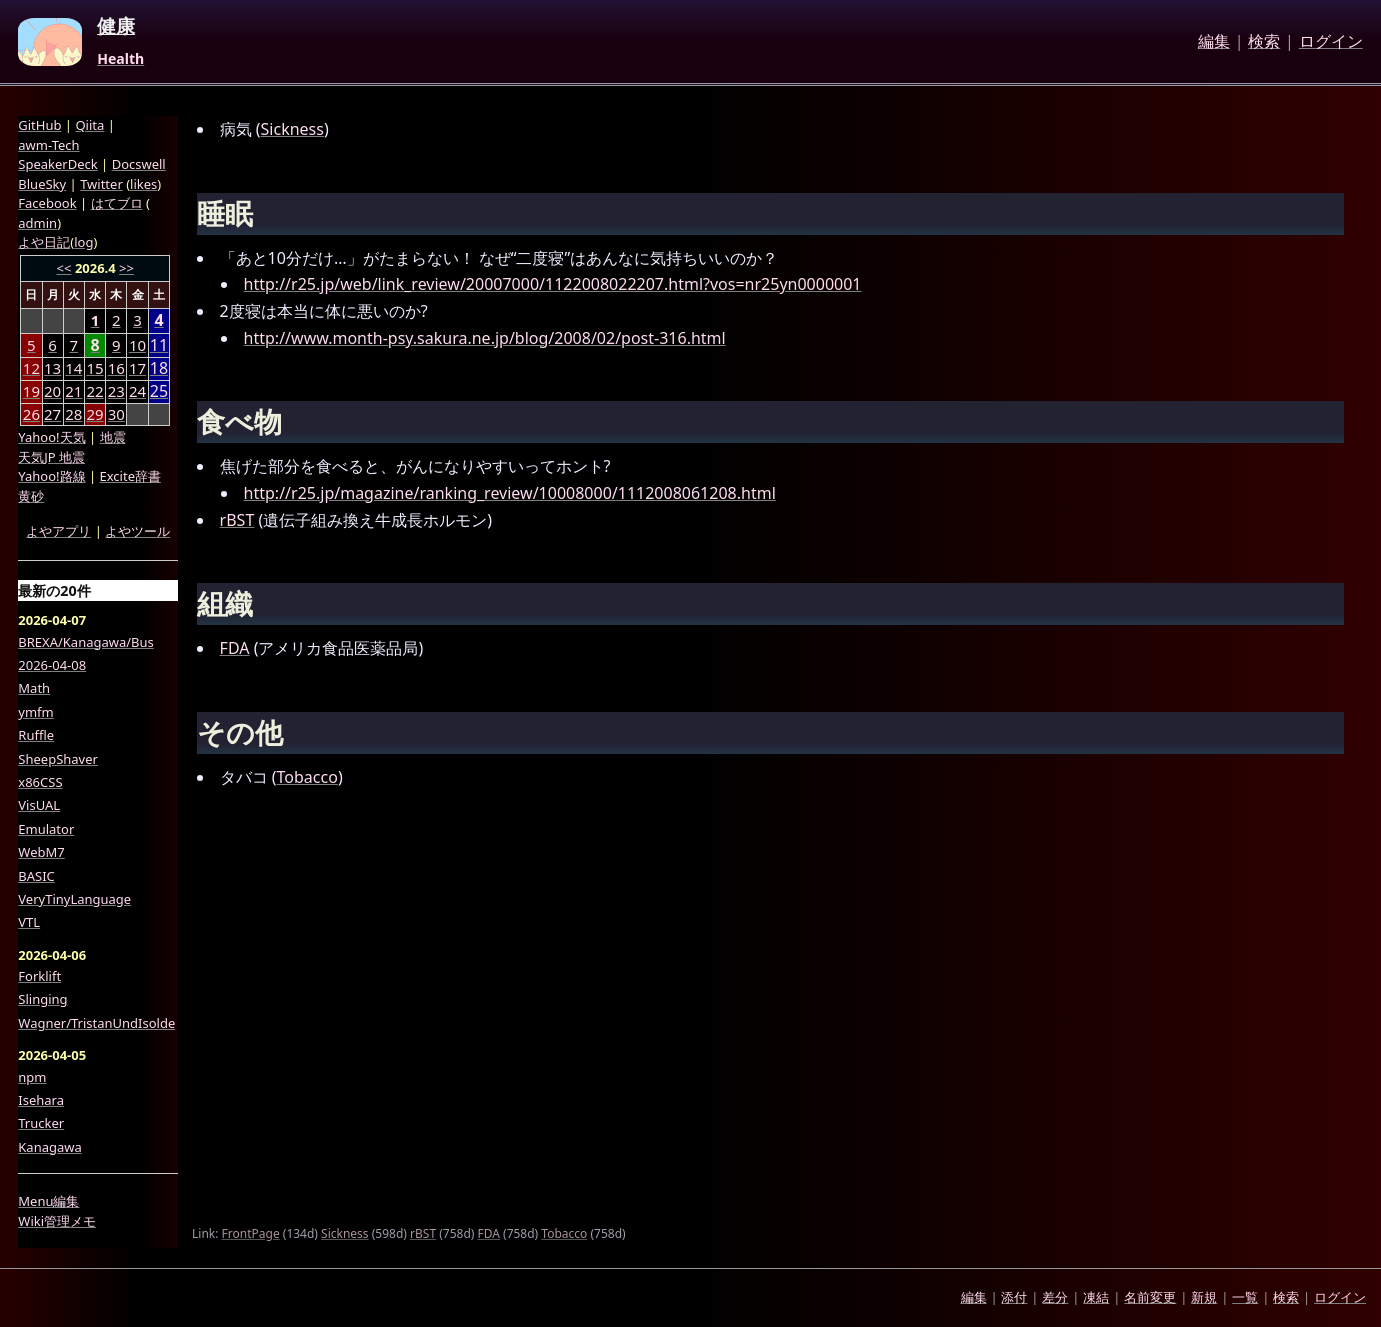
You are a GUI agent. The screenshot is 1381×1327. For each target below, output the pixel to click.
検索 (1264, 42)
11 (159, 345)
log (83, 242)
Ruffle (36, 735)
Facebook (47, 203)
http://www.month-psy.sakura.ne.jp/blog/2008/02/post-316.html (485, 338)
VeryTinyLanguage (74, 899)
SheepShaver (58, 759)
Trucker (41, 1123)
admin (37, 223)
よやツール (137, 531)
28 (73, 414)
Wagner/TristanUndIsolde (96, 1023)
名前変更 (1150, 1297)
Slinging (42, 999)
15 (94, 368)
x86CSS (40, 782)
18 (159, 368)
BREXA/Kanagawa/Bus (86, 642)
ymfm (35, 712)
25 (159, 391)
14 (73, 368)
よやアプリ (58, 531)
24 (137, 391)
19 (31, 391)
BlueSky (42, 184)
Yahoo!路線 (51, 476)
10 (137, 345)
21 (73, 391)
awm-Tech (48, 145)
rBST (237, 520)
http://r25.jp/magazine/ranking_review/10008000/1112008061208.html (510, 493)
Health (120, 59)
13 (52, 368)
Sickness (292, 129)
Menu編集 (48, 1201)
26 (31, 414)
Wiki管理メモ (57, 1221)
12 (31, 368)
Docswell (139, 164)
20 (52, 391)
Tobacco (307, 777)
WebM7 (41, 852)
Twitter (101, 184)
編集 (1214, 42)
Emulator (46, 829)
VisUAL (39, 805)
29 (94, 414)
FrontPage (251, 1233)
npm (32, 1077)
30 (116, 414)
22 (94, 391)
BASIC (36, 876)
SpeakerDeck (57, 164)
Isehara (41, 1100)
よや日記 (44, 242)
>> (126, 268)
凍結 (1096, 1297)
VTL (29, 922)
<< (64, 268)
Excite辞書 (130, 476)
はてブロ (117, 203)
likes (143, 184)
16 (116, 368)
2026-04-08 (52, 665)
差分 (1055, 1297)
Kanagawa (49, 1147)
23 (116, 391)
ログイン (1331, 42)
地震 (113, 437)
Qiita (89, 125)
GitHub (39, 125)
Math (34, 688)
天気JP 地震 (51, 457)
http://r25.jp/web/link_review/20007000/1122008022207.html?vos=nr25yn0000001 (553, 284)
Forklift (39, 976)
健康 (116, 27)
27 (52, 414)
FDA (235, 648)
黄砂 (31, 496)
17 (137, 368)
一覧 (1245, 1297)
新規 (1204, 1297)
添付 (1014, 1297)
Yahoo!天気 (51, 437)
